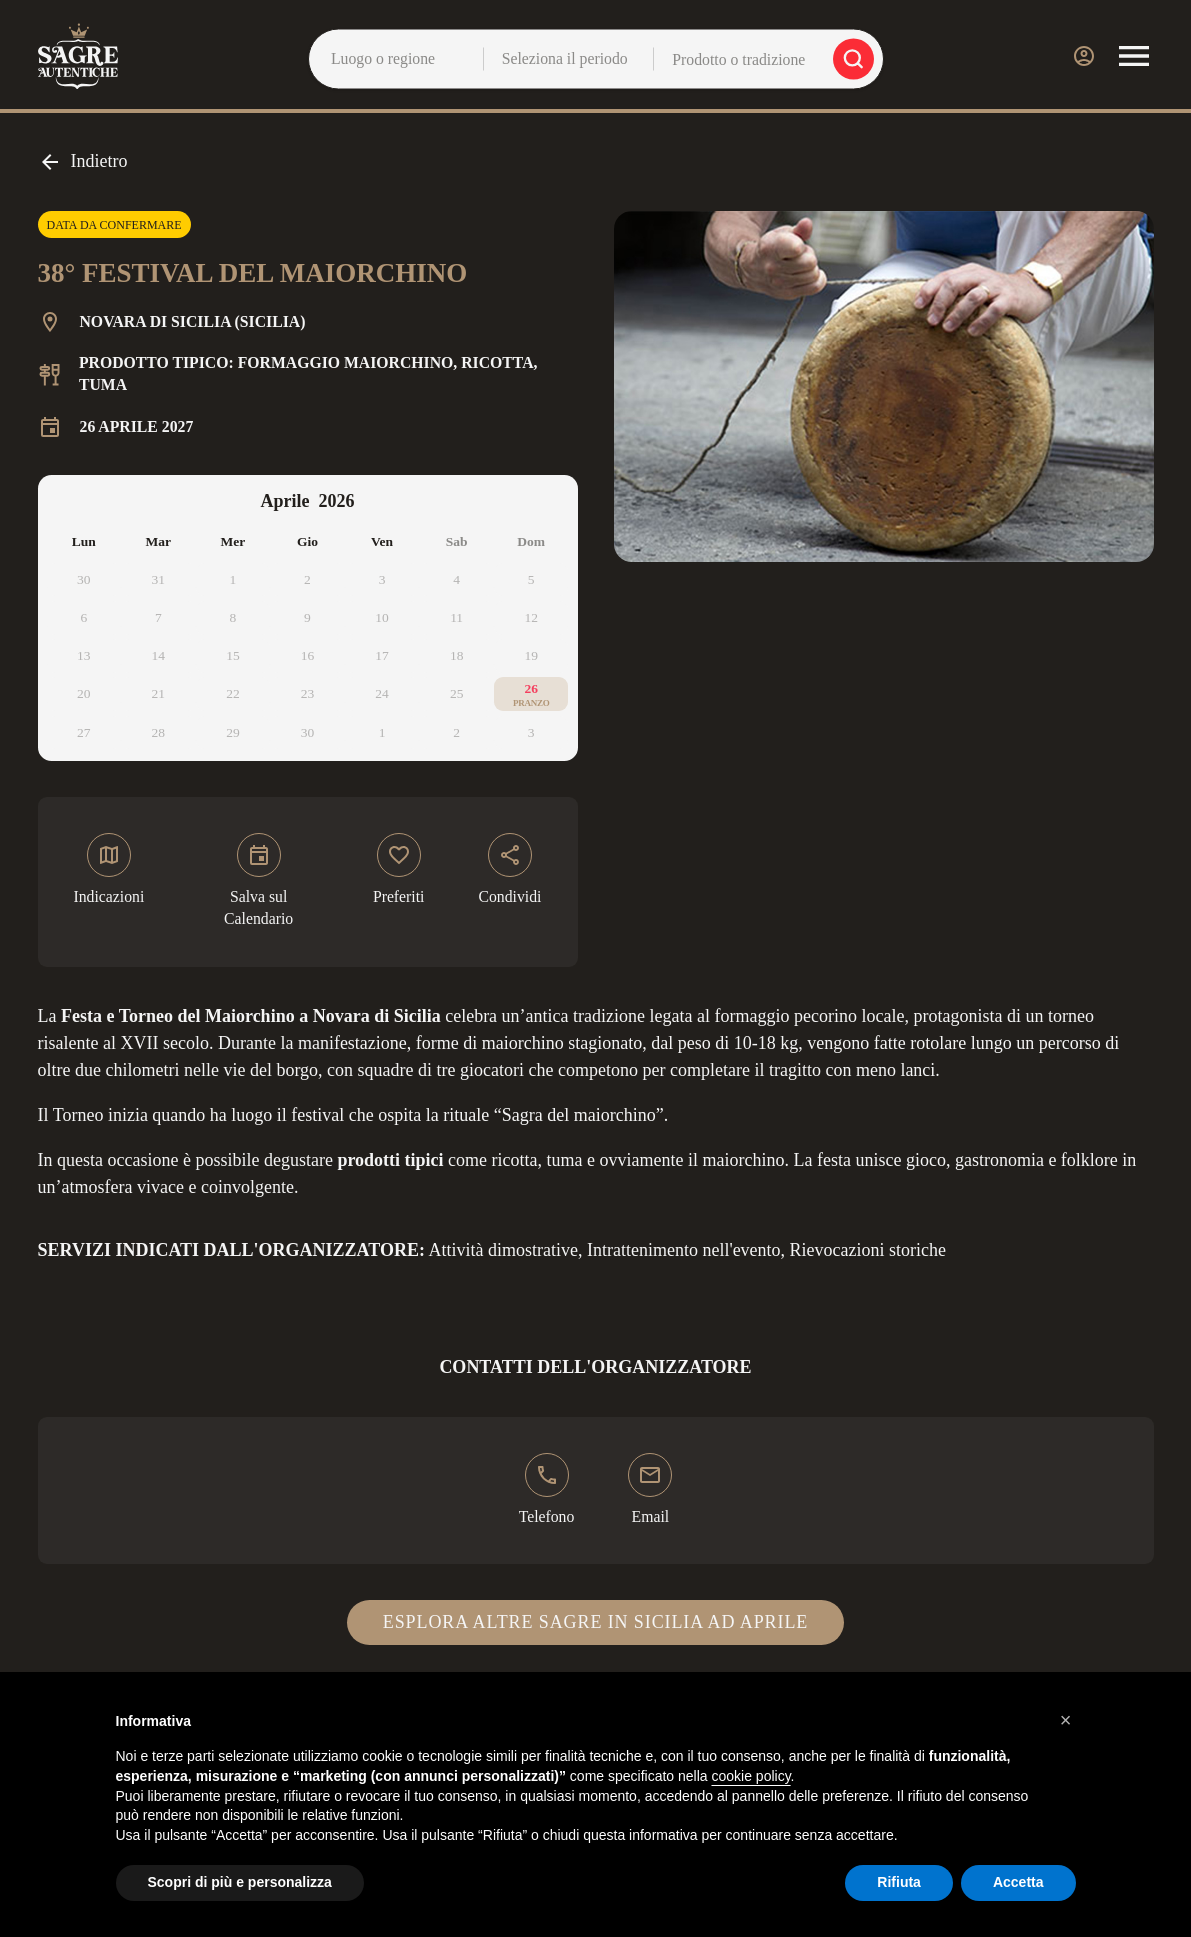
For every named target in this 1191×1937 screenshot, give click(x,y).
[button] (1066, 1720)
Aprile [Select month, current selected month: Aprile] (285, 501)
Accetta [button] (1018, 1882)
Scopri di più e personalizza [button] (240, 1882)
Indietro (83, 162)
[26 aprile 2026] (531, 694)
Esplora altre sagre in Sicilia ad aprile (595, 1622)
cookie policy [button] (750, 1776)
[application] (308, 618)
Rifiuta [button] (899, 1882)
